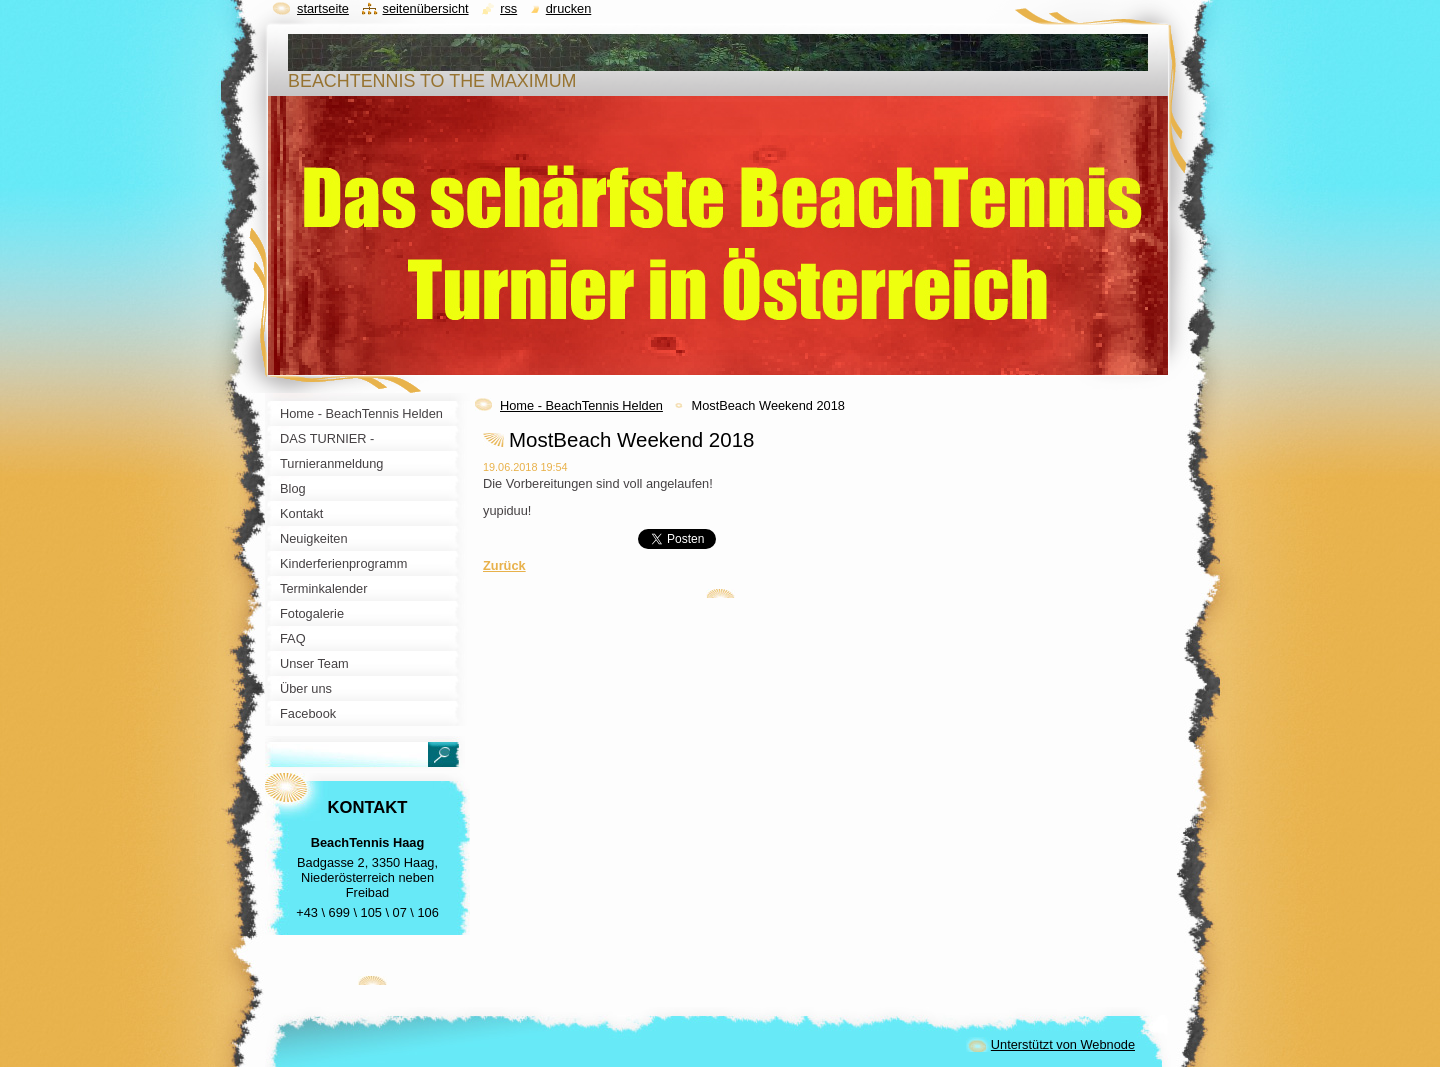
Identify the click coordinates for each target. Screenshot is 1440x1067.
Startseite (323, 8)
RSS (508, 8)
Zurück (504, 565)
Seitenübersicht (425, 8)
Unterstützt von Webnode (1063, 1044)
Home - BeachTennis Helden (581, 405)
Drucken (569, 8)
